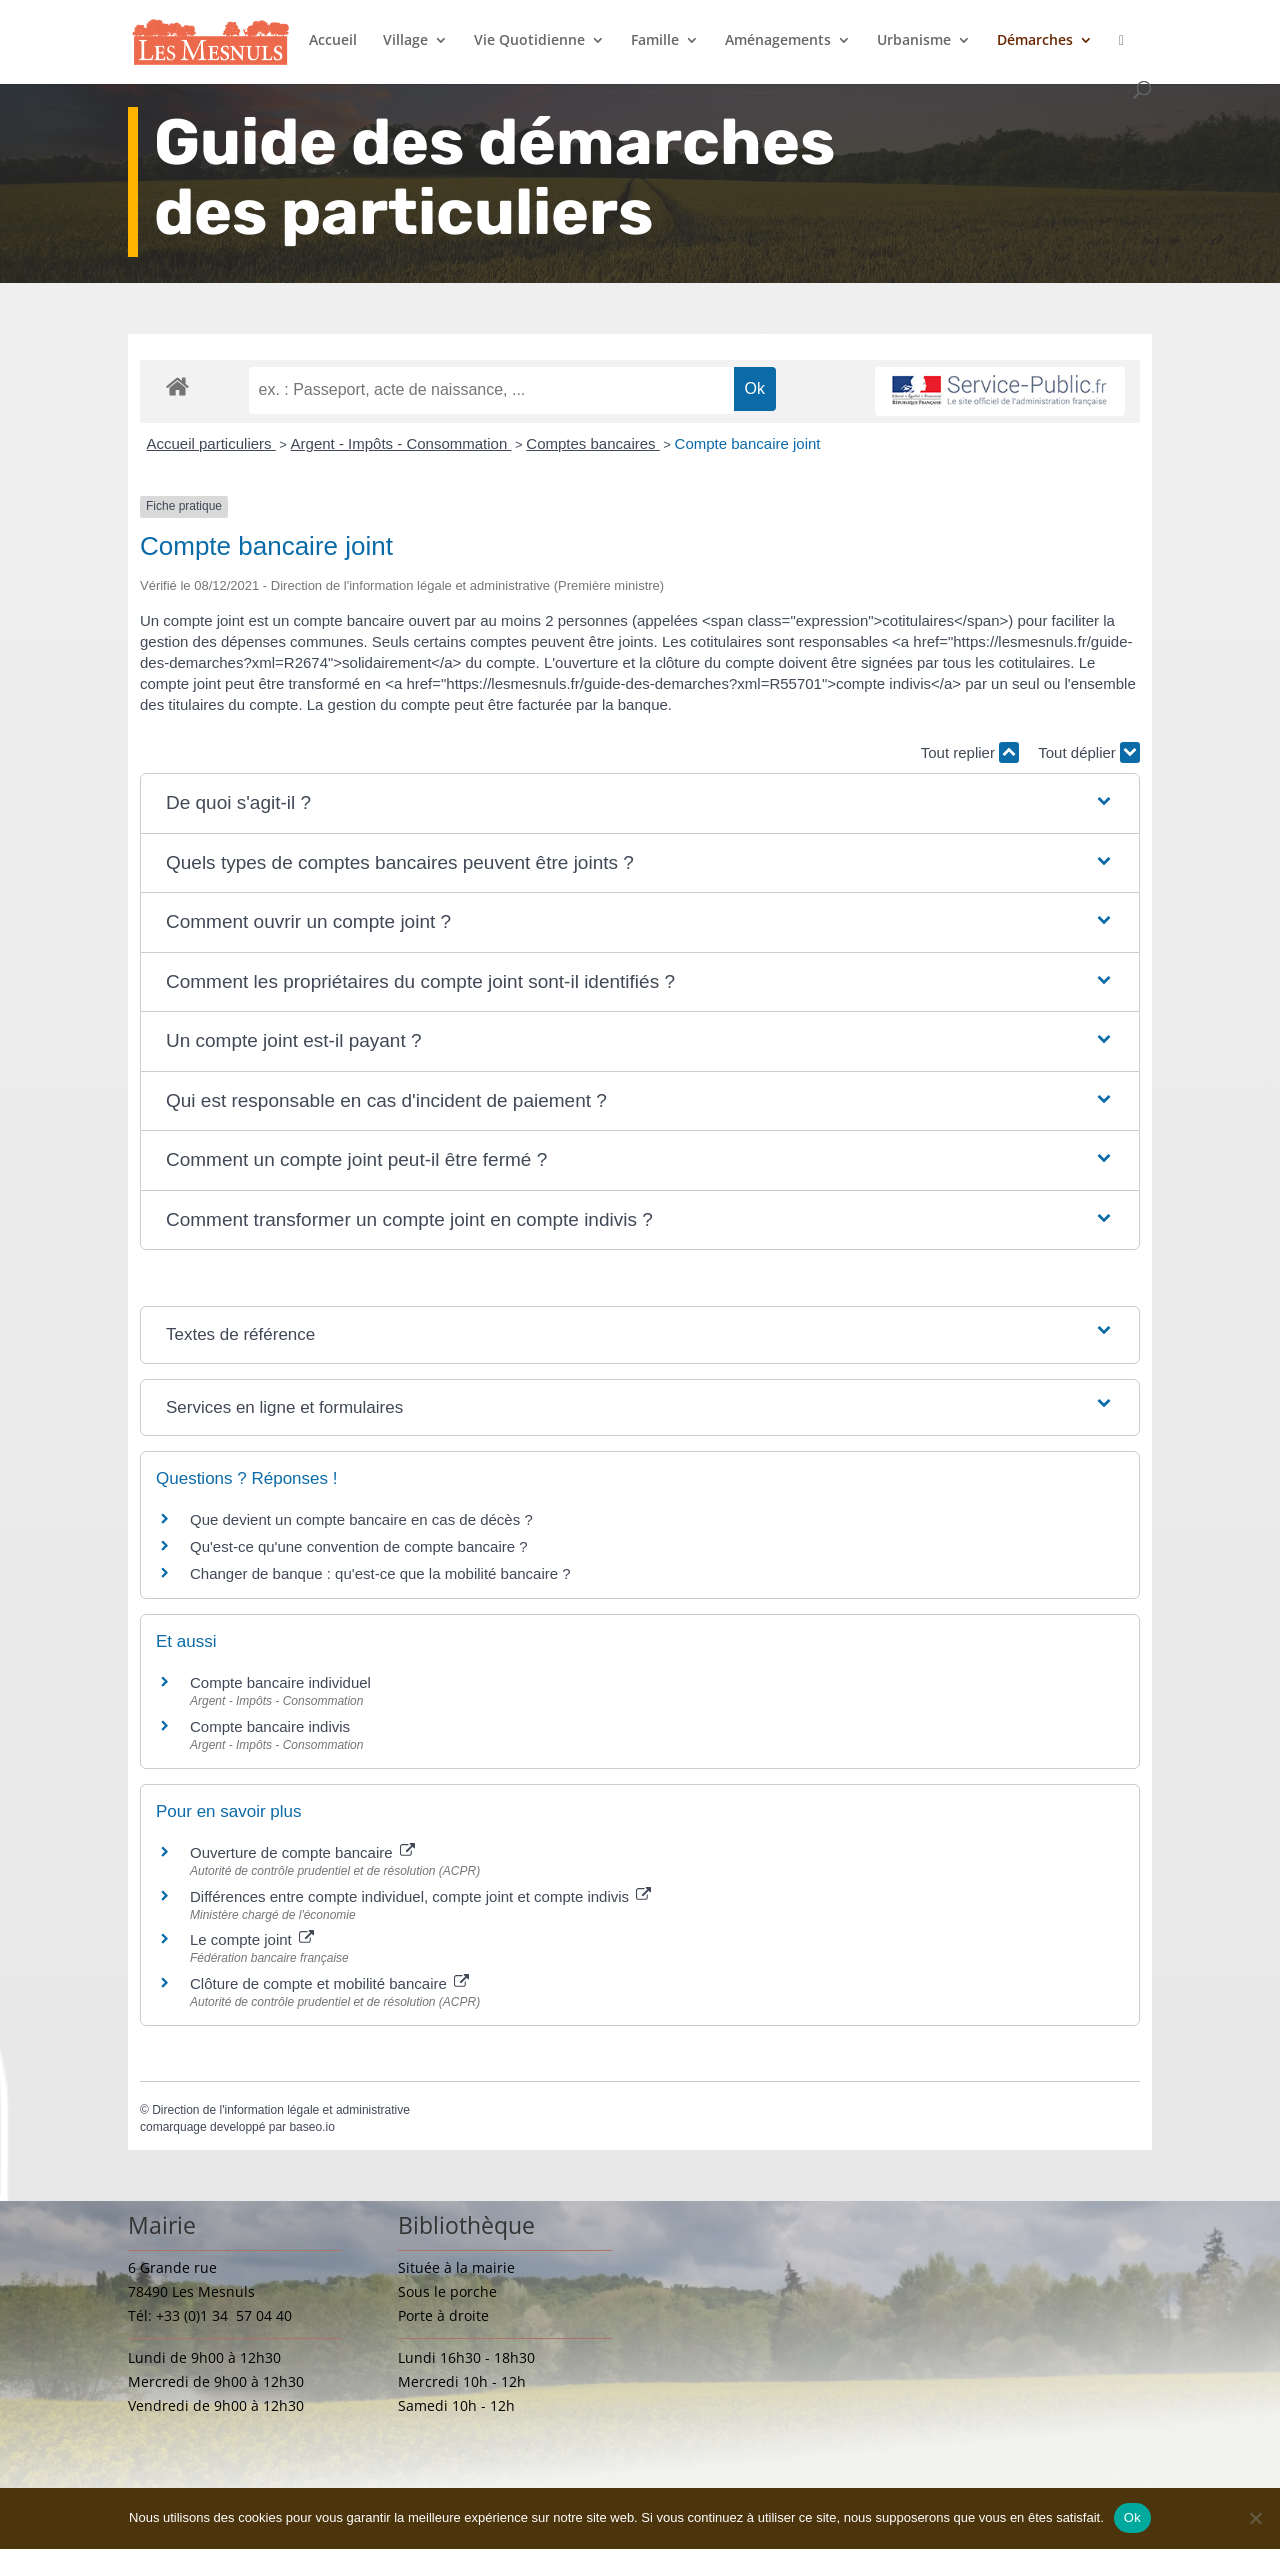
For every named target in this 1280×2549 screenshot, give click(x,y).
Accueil (333, 41)
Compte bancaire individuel (280, 1682)
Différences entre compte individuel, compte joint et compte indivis (420, 1896)
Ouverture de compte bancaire (302, 1852)
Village (405, 41)
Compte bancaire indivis (270, 1726)
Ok (1132, 2517)
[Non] (1255, 2518)
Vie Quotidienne (529, 41)
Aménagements (778, 41)
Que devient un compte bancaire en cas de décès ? (361, 1519)
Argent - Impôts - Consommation (401, 443)
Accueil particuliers (211, 443)
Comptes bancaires (592, 443)
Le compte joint (252, 1939)
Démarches (1035, 41)
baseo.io (311, 2127)
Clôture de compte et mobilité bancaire (329, 1983)
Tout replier (970, 752)
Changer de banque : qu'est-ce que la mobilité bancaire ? (380, 1573)
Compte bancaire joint (748, 443)
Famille (655, 41)
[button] (640, 803)
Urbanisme (914, 41)
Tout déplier (1089, 752)
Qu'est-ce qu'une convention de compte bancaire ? (359, 1546)
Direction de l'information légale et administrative (281, 2110)
